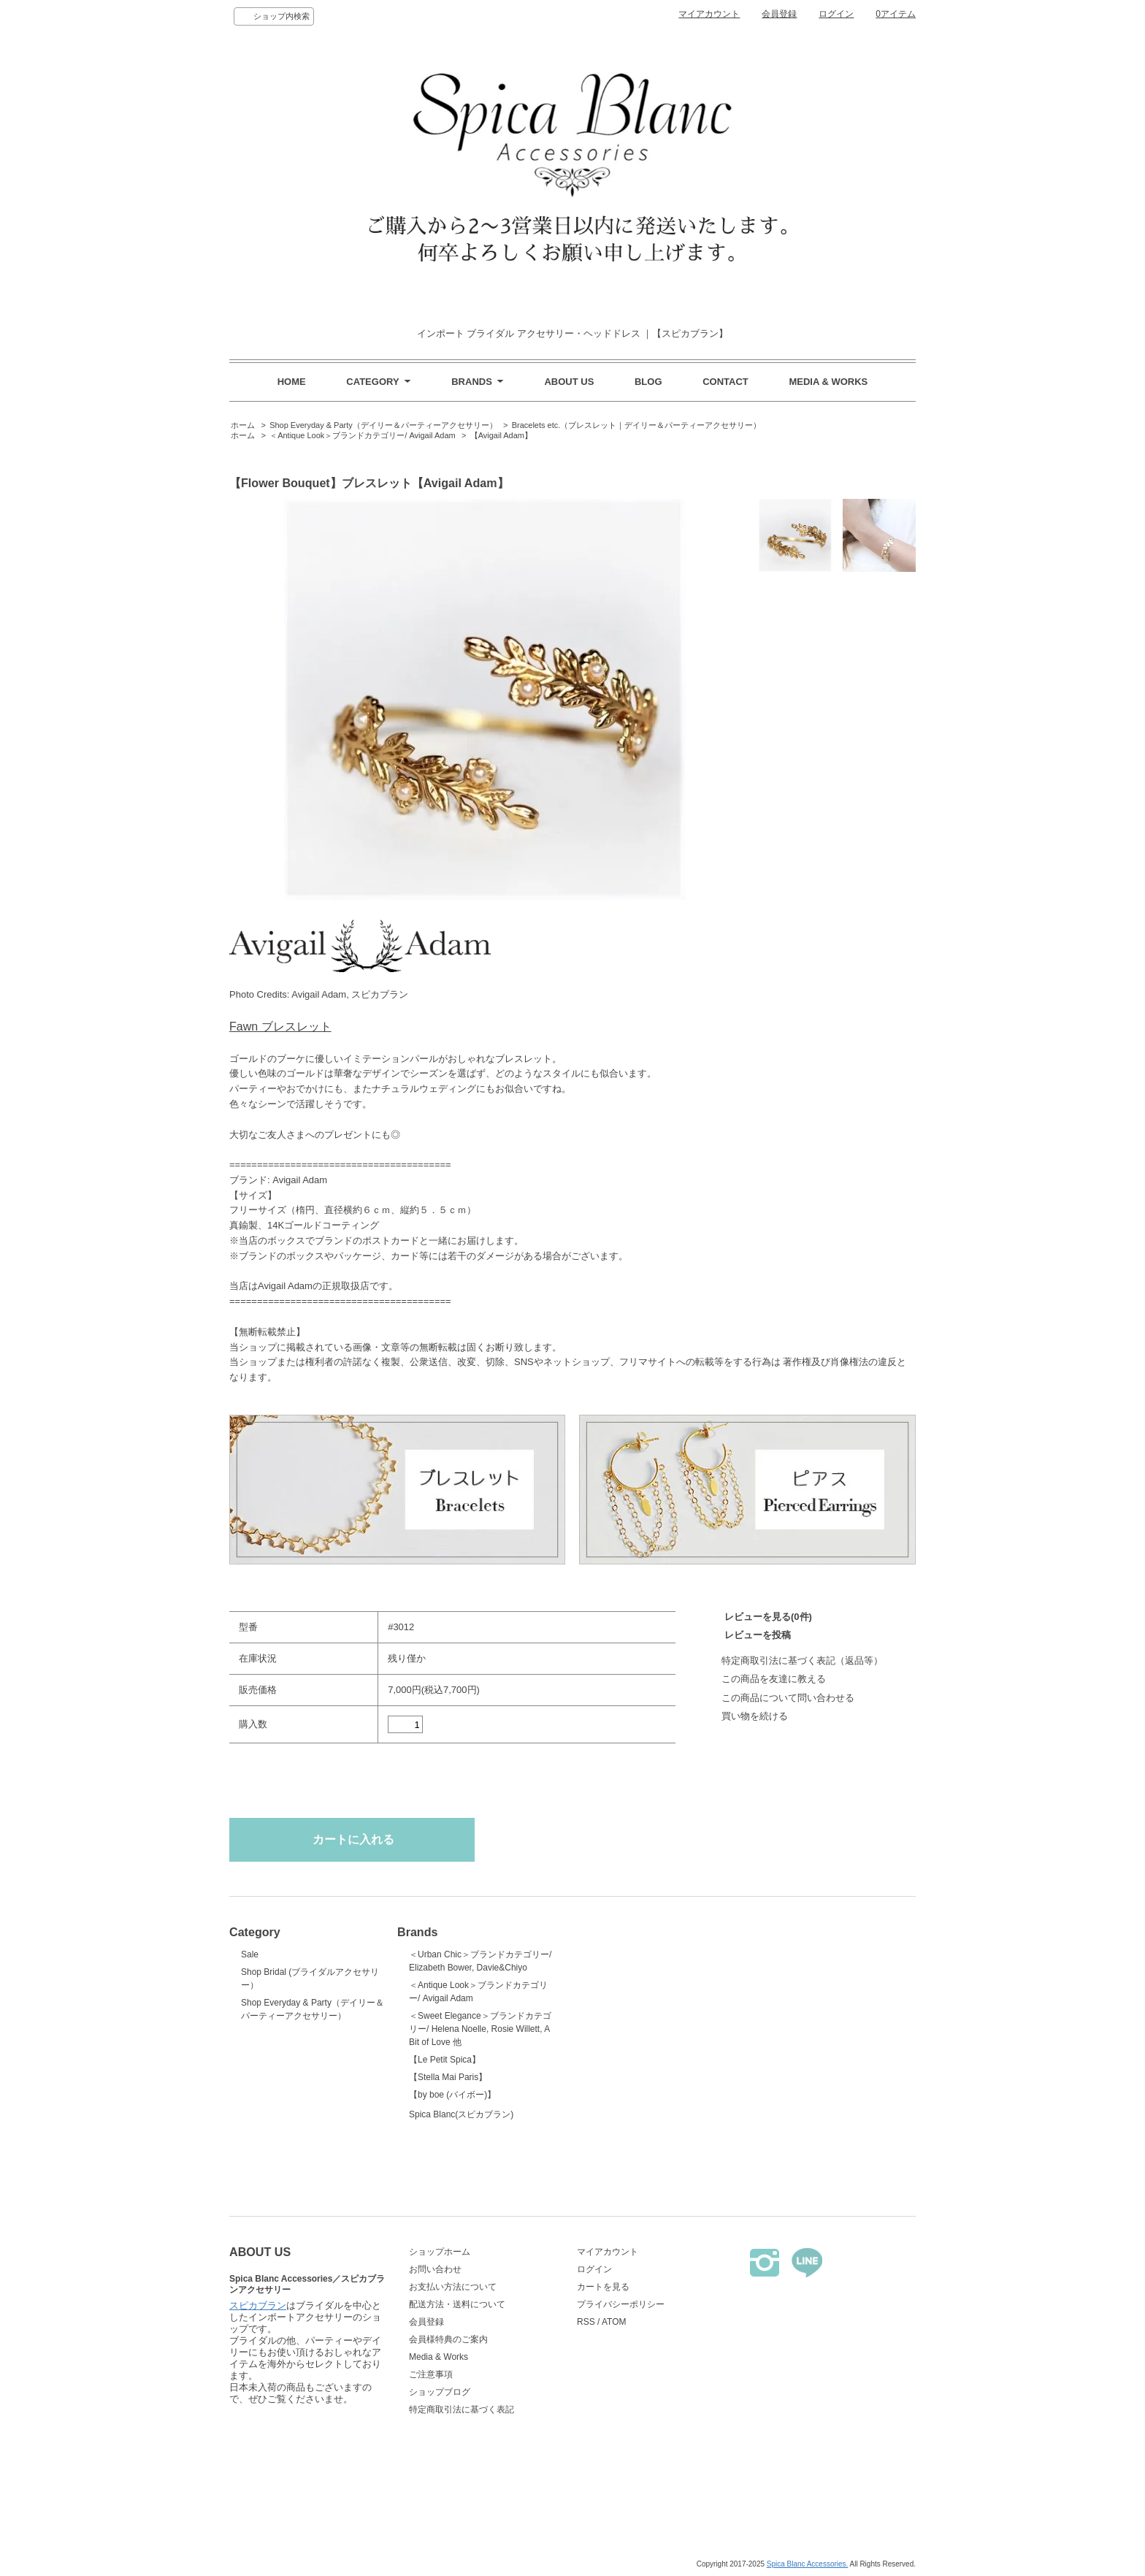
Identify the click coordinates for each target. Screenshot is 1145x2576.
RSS (586, 2322)
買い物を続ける (754, 1716)
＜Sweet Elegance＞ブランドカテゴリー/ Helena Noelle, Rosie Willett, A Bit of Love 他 (480, 2029)
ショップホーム (439, 2252)
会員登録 (779, 14)
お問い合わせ (435, 2269)
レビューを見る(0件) (768, 1616)
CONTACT (725, 381)
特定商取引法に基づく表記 (461, 2409)
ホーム (243, 425)
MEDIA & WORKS (828, 381)
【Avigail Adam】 (501, 435)
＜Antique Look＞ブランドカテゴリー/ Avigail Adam (362, 435)
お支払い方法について (453, 2287)
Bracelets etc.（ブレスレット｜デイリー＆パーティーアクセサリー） (637, 425)
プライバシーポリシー (621, 2304)
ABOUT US (569, 381)
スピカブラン (257, 2423)
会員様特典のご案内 (448, 2339)
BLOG (648, 381)
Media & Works (438, 2357)
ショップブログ (439, 2392)
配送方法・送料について (457, 2304)
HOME (291, 381)
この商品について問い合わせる (787, 1697)
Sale (250, 1954)
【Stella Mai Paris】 (448, 2077)
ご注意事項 (431, 2374)
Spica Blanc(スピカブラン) (482, 2143)
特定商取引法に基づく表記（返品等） (802, 1660)
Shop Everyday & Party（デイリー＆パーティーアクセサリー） (383, 425)
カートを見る (603, 2287)
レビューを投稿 (757, 1634)
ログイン (836, 14)
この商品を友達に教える (773, 1678)
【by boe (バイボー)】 (452, 2095)
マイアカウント (709, 14)
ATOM (614, 2322)
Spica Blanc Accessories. (808, 2564)
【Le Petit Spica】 (444, 2060)
